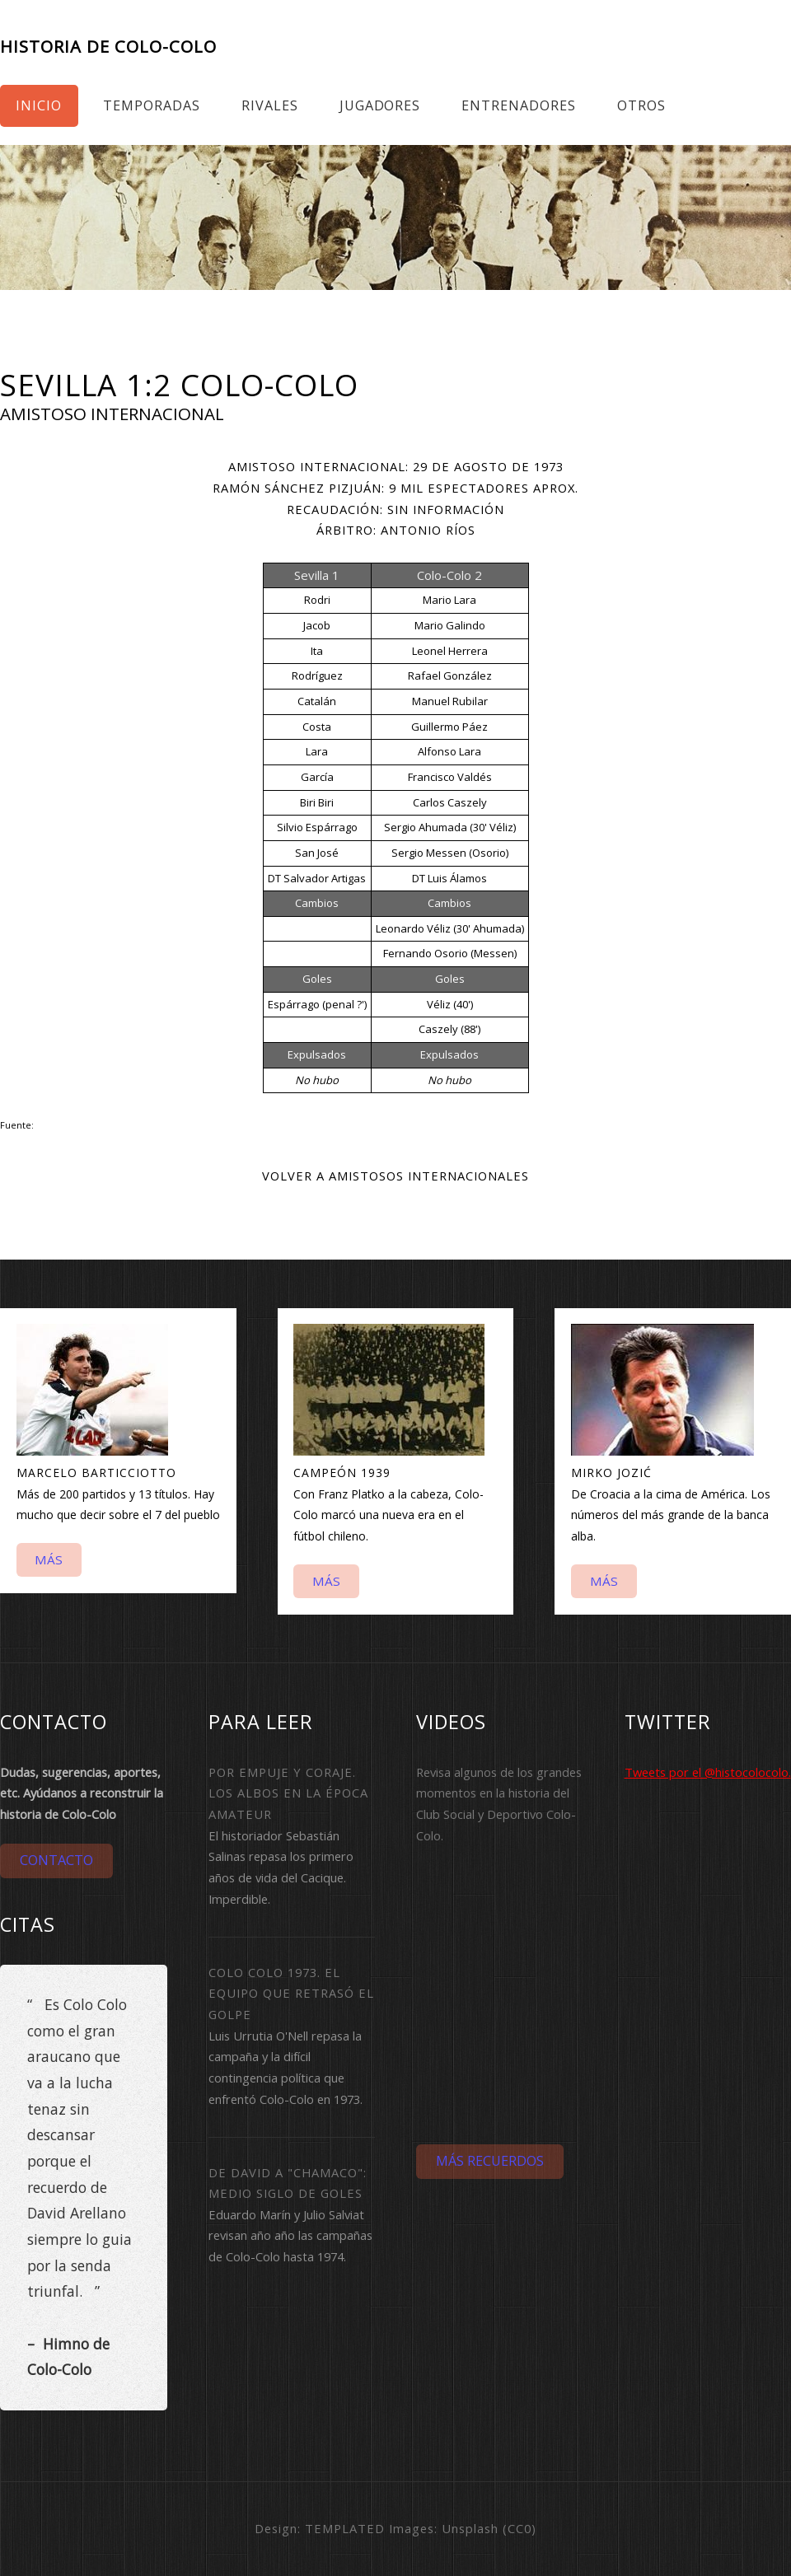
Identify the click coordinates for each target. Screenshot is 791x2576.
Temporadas (151, 105)
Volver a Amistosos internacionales (395, 1175)
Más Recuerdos (490, 2161)
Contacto (56, 1860)
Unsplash (470, 2528)
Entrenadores (518, 105)
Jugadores (380, 105)
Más (49, 1559)
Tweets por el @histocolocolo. (708, 1772)
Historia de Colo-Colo (108, 47)
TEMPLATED (345, 2528)
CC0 (519, 2528)
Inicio (39, 105)
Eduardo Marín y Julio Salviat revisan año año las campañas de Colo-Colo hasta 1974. (290, 2235)
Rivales (269, 105)
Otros (641, 105)
